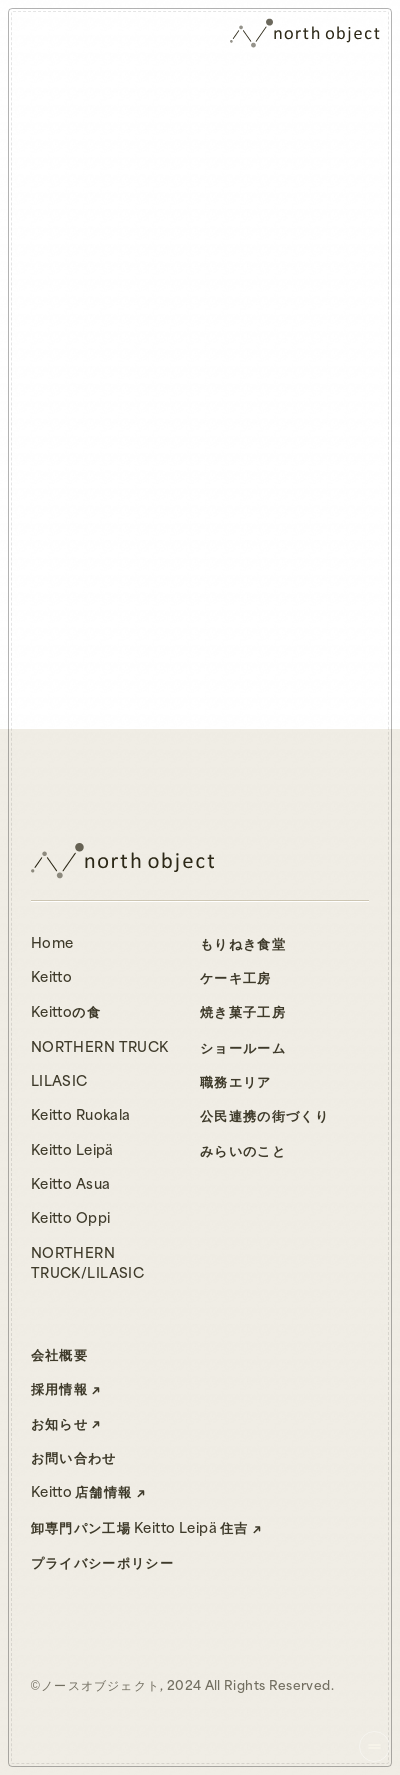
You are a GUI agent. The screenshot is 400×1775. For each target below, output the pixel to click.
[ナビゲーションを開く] (374, 1746)
